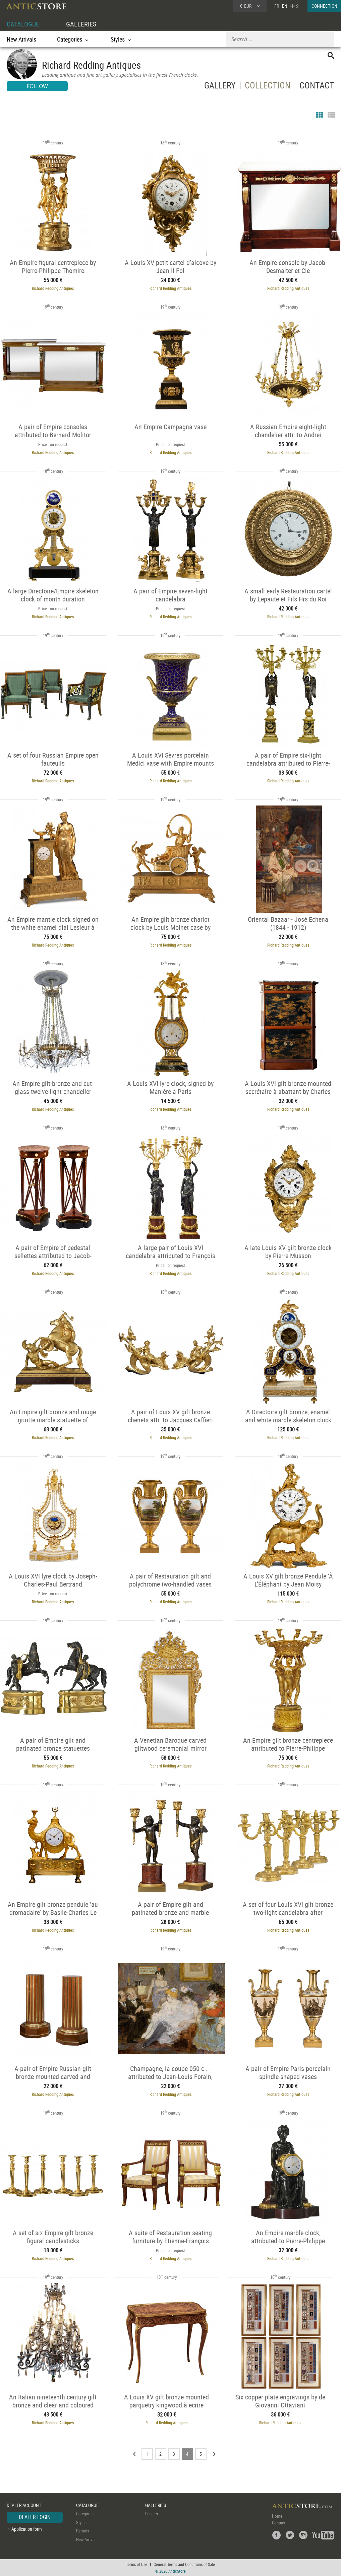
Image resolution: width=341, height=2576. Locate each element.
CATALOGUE (23, 23)
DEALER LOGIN (35, 2517)
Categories (85, 2514)
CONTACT (316, 86)
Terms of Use (136, 2564)
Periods (82, 2531)
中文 (295, 6)
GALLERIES (81, 23)
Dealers (151, 2514)
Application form (26, 2529)
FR (276, 6)
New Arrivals (21, 39)
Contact (278, 2523)
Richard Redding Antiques (53, 288)
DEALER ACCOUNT (24, 2505)
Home (277, 2516)
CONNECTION (324, 6)
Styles (81, 2522)
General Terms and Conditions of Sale (184, 2564)
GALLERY (220, 86)
